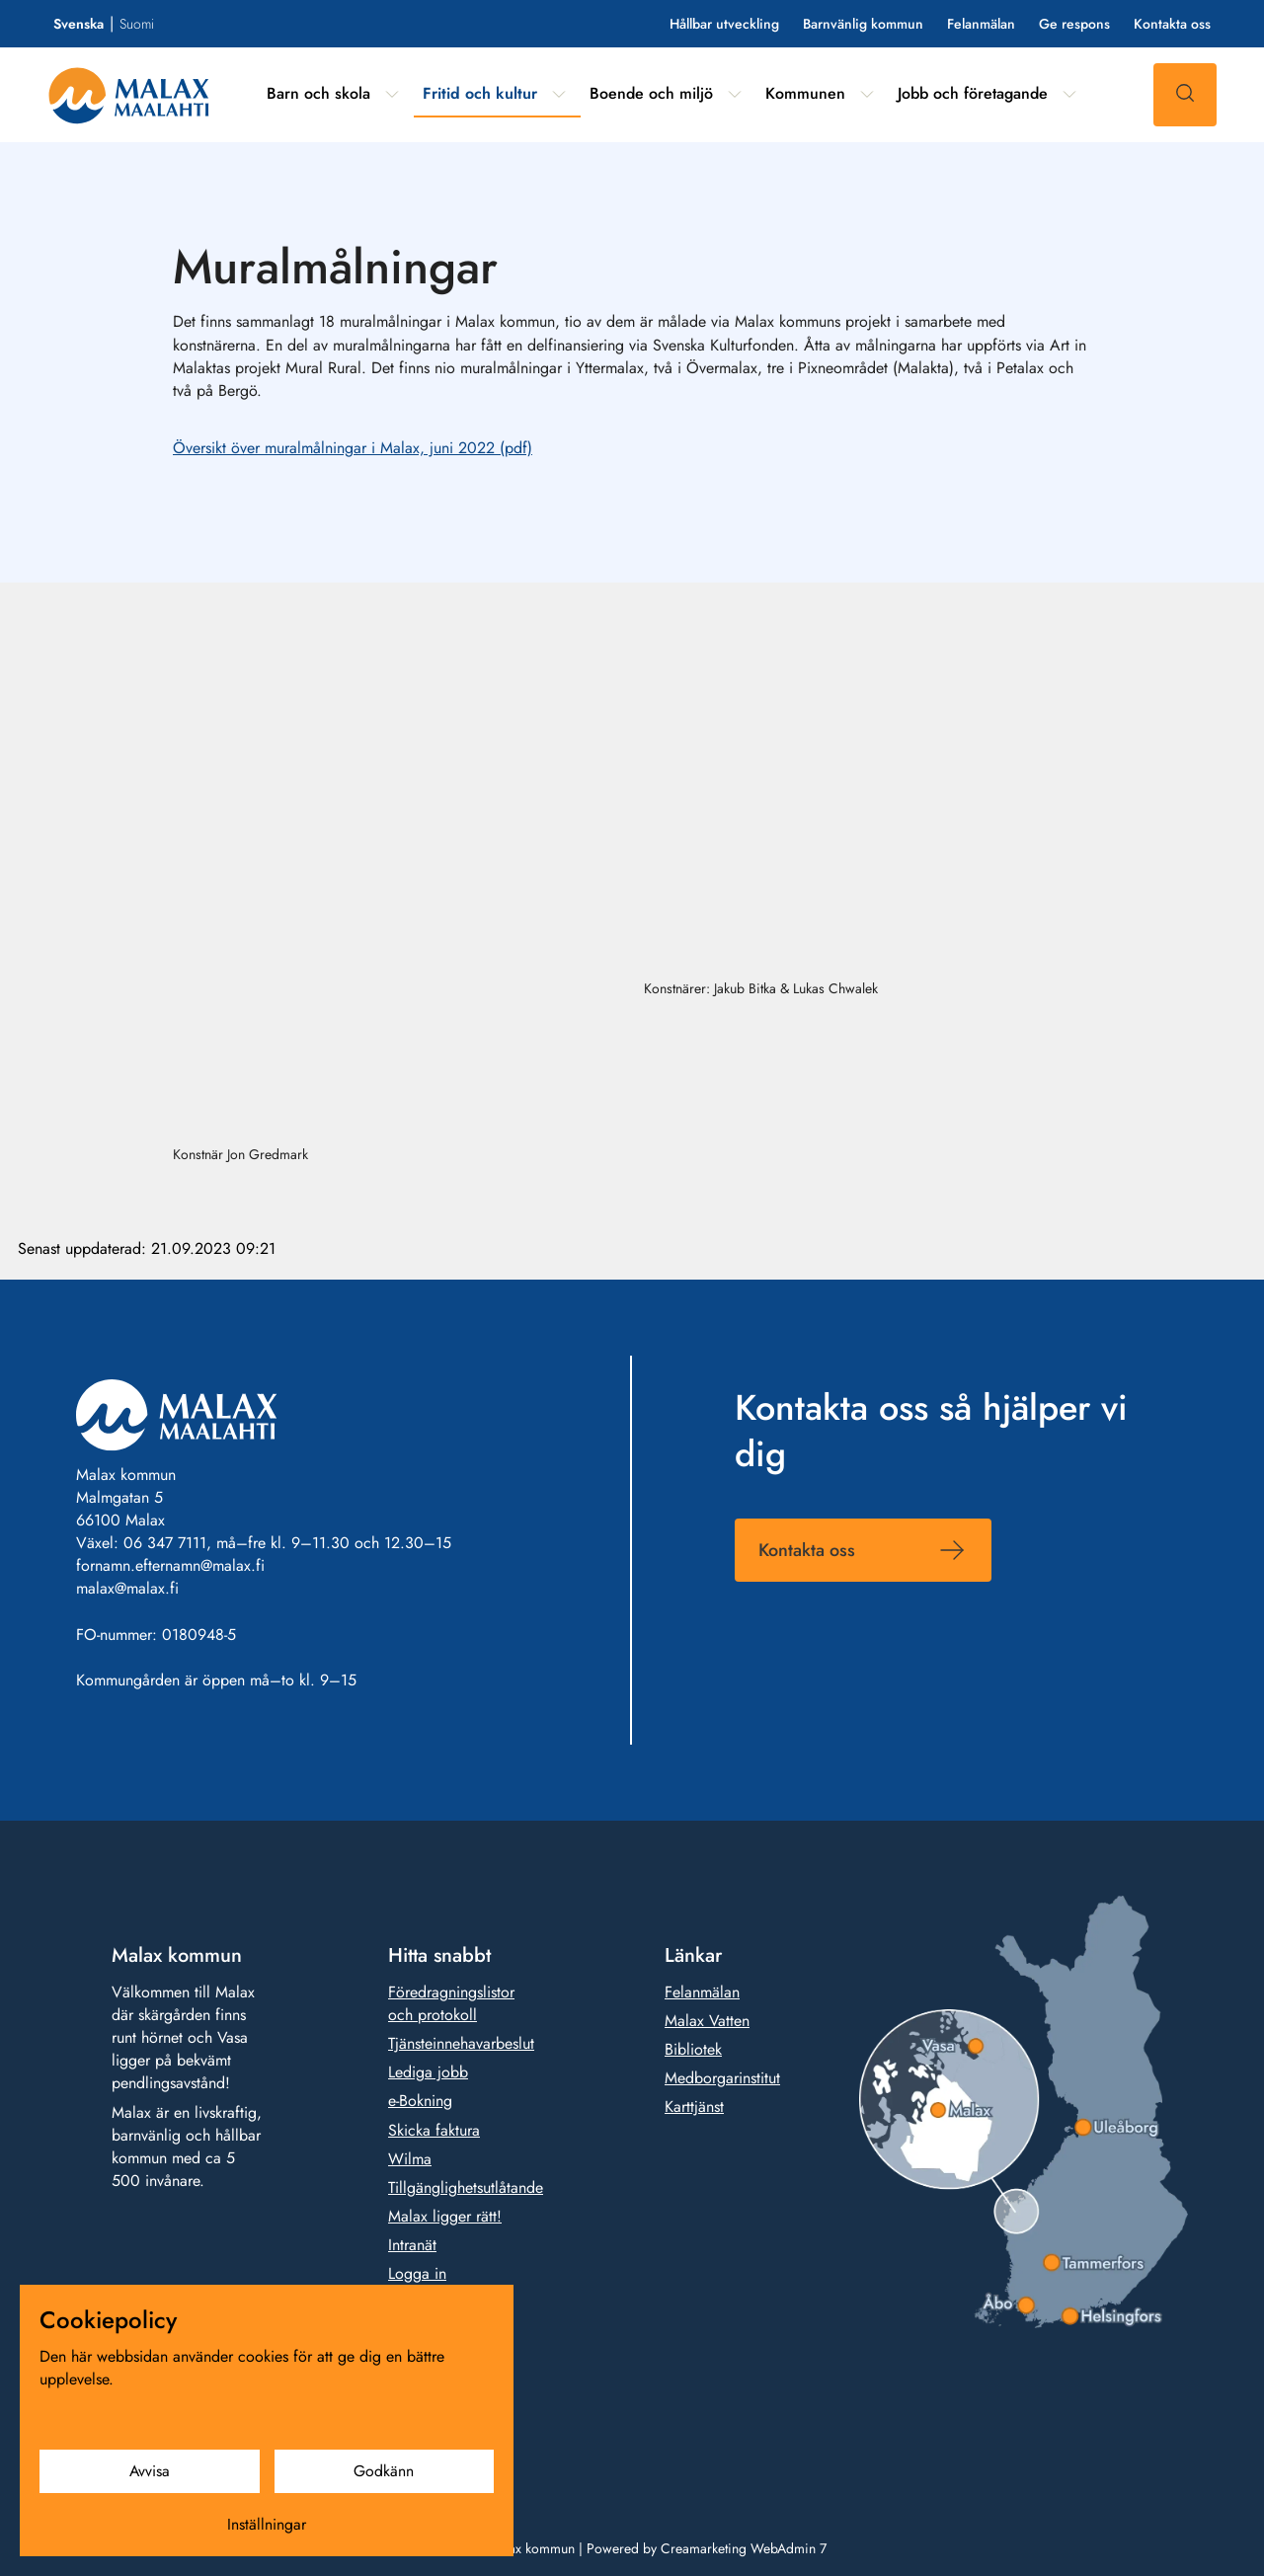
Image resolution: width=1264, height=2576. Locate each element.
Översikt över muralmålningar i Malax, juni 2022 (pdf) (352, 447)
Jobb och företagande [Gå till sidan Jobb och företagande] (973, 93)
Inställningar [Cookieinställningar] (266, 2524)
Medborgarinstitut (722, 2079)
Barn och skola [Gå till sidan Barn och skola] (318, 93)
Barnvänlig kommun (863, 24)
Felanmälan (981, 24)
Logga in (417, 2274)
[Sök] (1185, 94)
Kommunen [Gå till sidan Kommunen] (805, 93)
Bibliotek (693, 2050)
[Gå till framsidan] (128, 94)
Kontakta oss (1172, 24)
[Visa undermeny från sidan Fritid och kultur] (559, 94)
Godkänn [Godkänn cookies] (384, 2470)
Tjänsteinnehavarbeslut (461, 2044)
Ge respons (1074, 24)
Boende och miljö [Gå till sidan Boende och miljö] (651, 93)
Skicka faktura (434, 2130)
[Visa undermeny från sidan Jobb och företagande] (1069, 94)
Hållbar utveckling (724, 24)
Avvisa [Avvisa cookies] (149, 2470)
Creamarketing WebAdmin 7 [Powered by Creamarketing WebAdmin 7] (744, 2548)
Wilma (410, 2158)
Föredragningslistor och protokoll (451, 2004)
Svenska (78, 24)
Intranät (412, 2245)
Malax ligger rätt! (445, 2217)
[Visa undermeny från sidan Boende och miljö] (734, 94)
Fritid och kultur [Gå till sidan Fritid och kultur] (480, 93)
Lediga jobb (428, 2073)
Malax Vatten (707, 2021)
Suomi (136, 24)
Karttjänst (694, 2107)
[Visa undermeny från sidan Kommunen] (867, 94)
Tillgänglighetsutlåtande (465, 2187)
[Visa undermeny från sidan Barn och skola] (392, 94)
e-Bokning (420, 2101)
